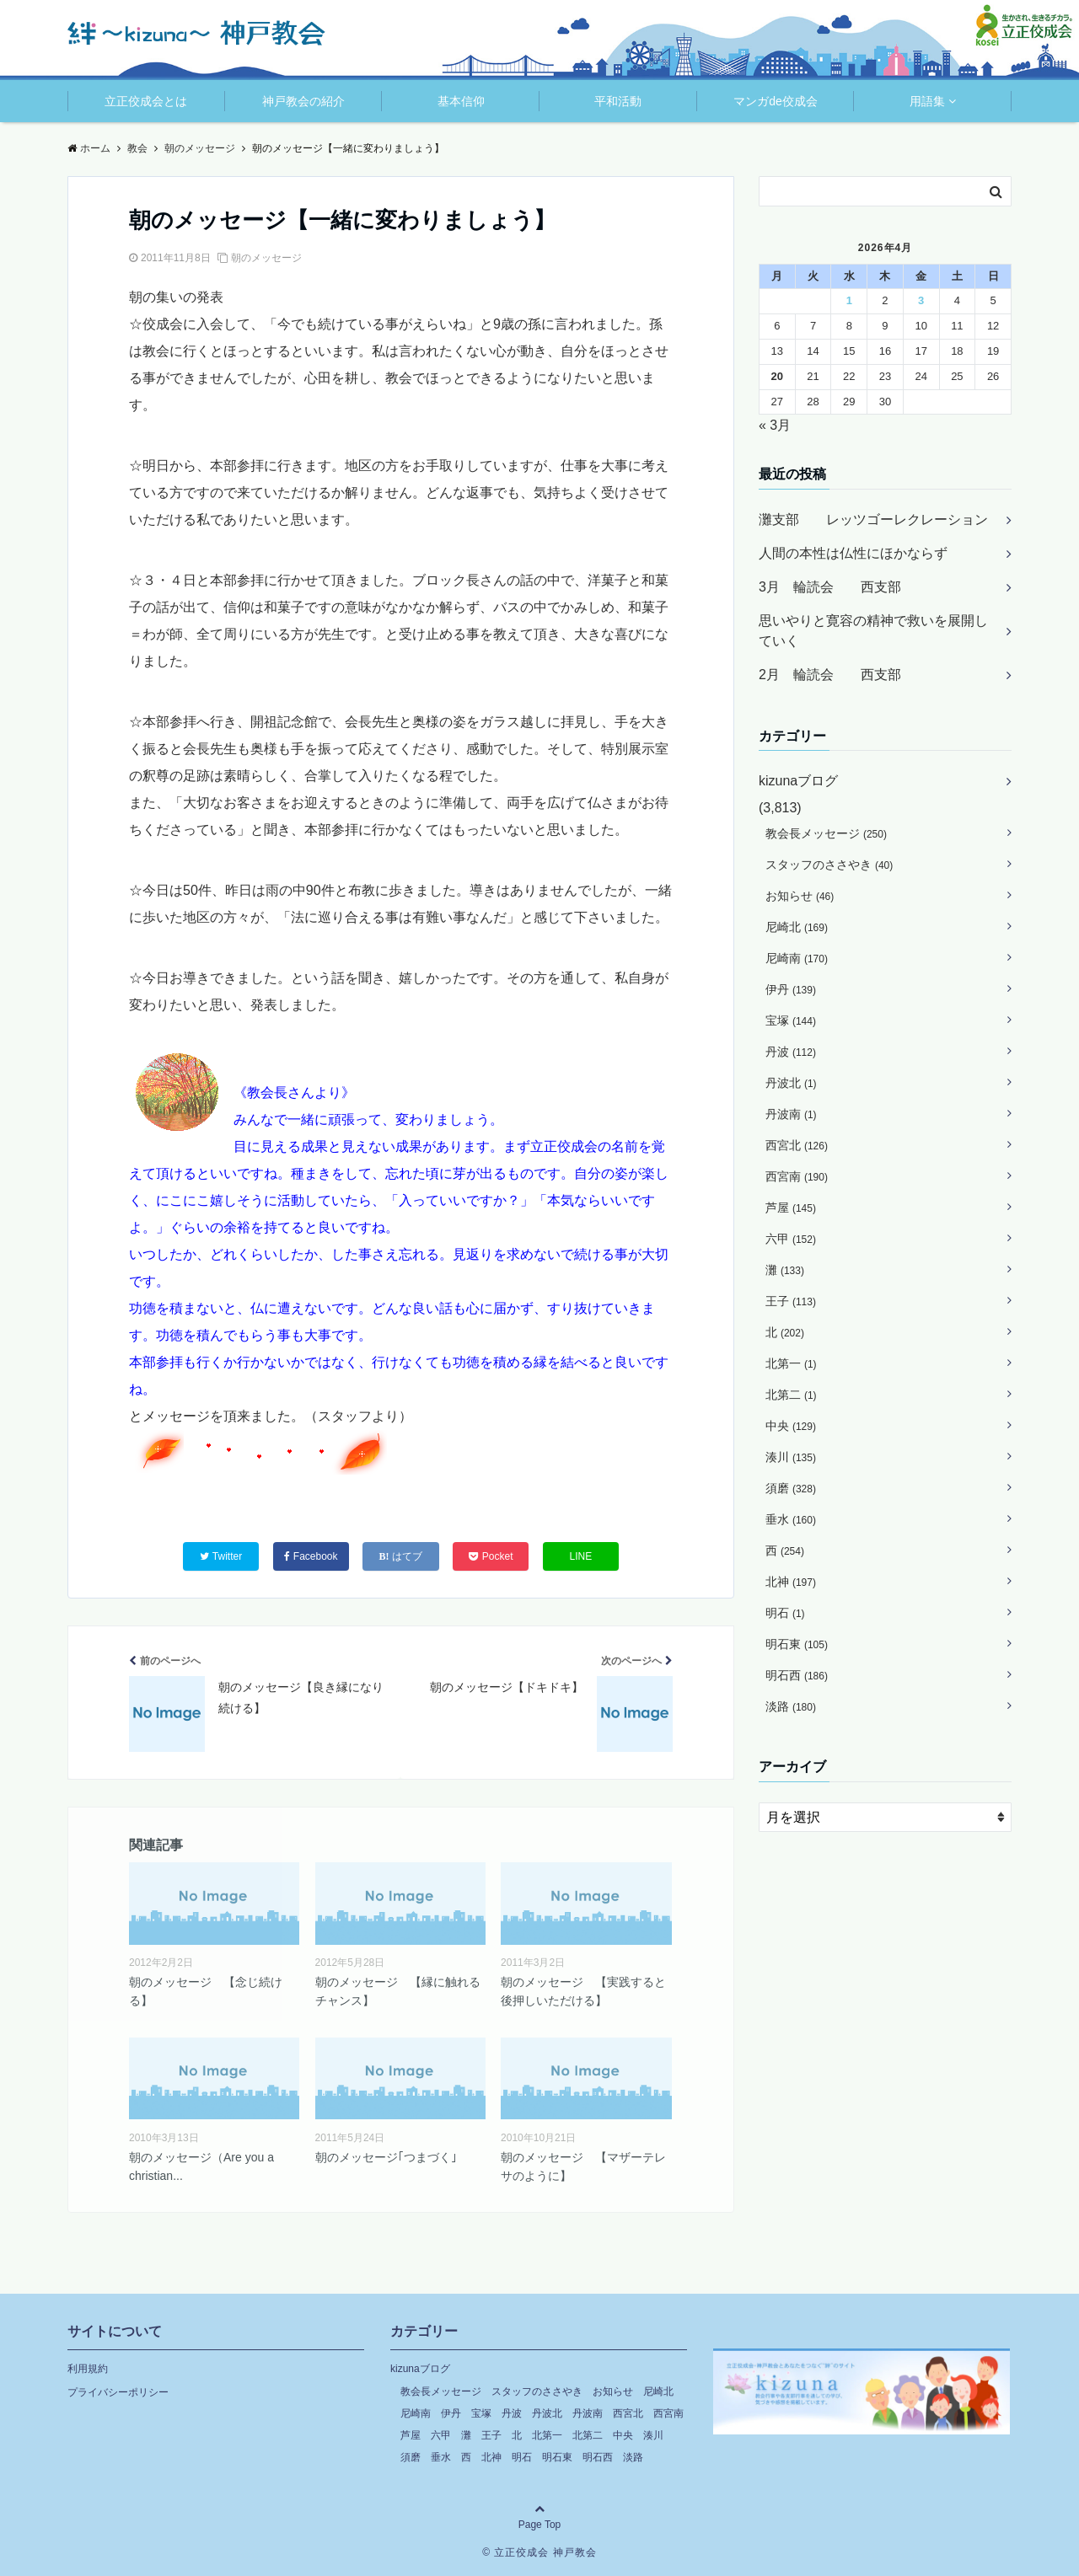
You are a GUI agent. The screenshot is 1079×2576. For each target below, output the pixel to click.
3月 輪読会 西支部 (830, 587)
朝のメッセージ (266, 258)
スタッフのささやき (829, 864)
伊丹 (790, 989)
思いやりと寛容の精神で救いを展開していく (873, 630)
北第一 (791, 1363)
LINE (581, 1556)
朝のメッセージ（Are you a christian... (201, 2166)
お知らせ (799, 895)
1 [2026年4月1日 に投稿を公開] (849, 300)
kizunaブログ (798, 781)
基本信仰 (461, 101)
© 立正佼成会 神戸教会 (539, 2552)
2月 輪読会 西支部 (830, 674)
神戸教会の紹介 (303, 101)
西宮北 (796, 1145)
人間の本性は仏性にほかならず (853, 553)
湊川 (790, 1457)
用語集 (927, 101)
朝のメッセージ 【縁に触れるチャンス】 (397, 1991)
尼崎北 (796, 927)
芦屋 (790, 1207)
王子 (790, 1301)
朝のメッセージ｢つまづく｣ (386, 2157)
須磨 (790, 1488)
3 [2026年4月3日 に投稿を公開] (921, 300)
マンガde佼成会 (775, 101)
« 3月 (775, 425)
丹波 (790, 1051)
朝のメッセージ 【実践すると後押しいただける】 (583, 1991)
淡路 (790, 1706)
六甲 (790, 1238)
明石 (785, 1613)
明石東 (796, 1644)
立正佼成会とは (146, 101)
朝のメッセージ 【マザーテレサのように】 (583, 2166)
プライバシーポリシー (118, 2392)
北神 (790, 1581)
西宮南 (796, 1176)
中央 (790, 1426)
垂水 (790, 1519)
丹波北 (791, 1083)
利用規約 (87, 2369)
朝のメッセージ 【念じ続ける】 (205, 1991)
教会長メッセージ (826, 833)
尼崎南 (796, 958)
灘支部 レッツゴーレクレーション (873, 519)
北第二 (791, 1394)
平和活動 (617, 101)
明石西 (796, 1675)
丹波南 (791, 1114)
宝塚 (790, 1020)
